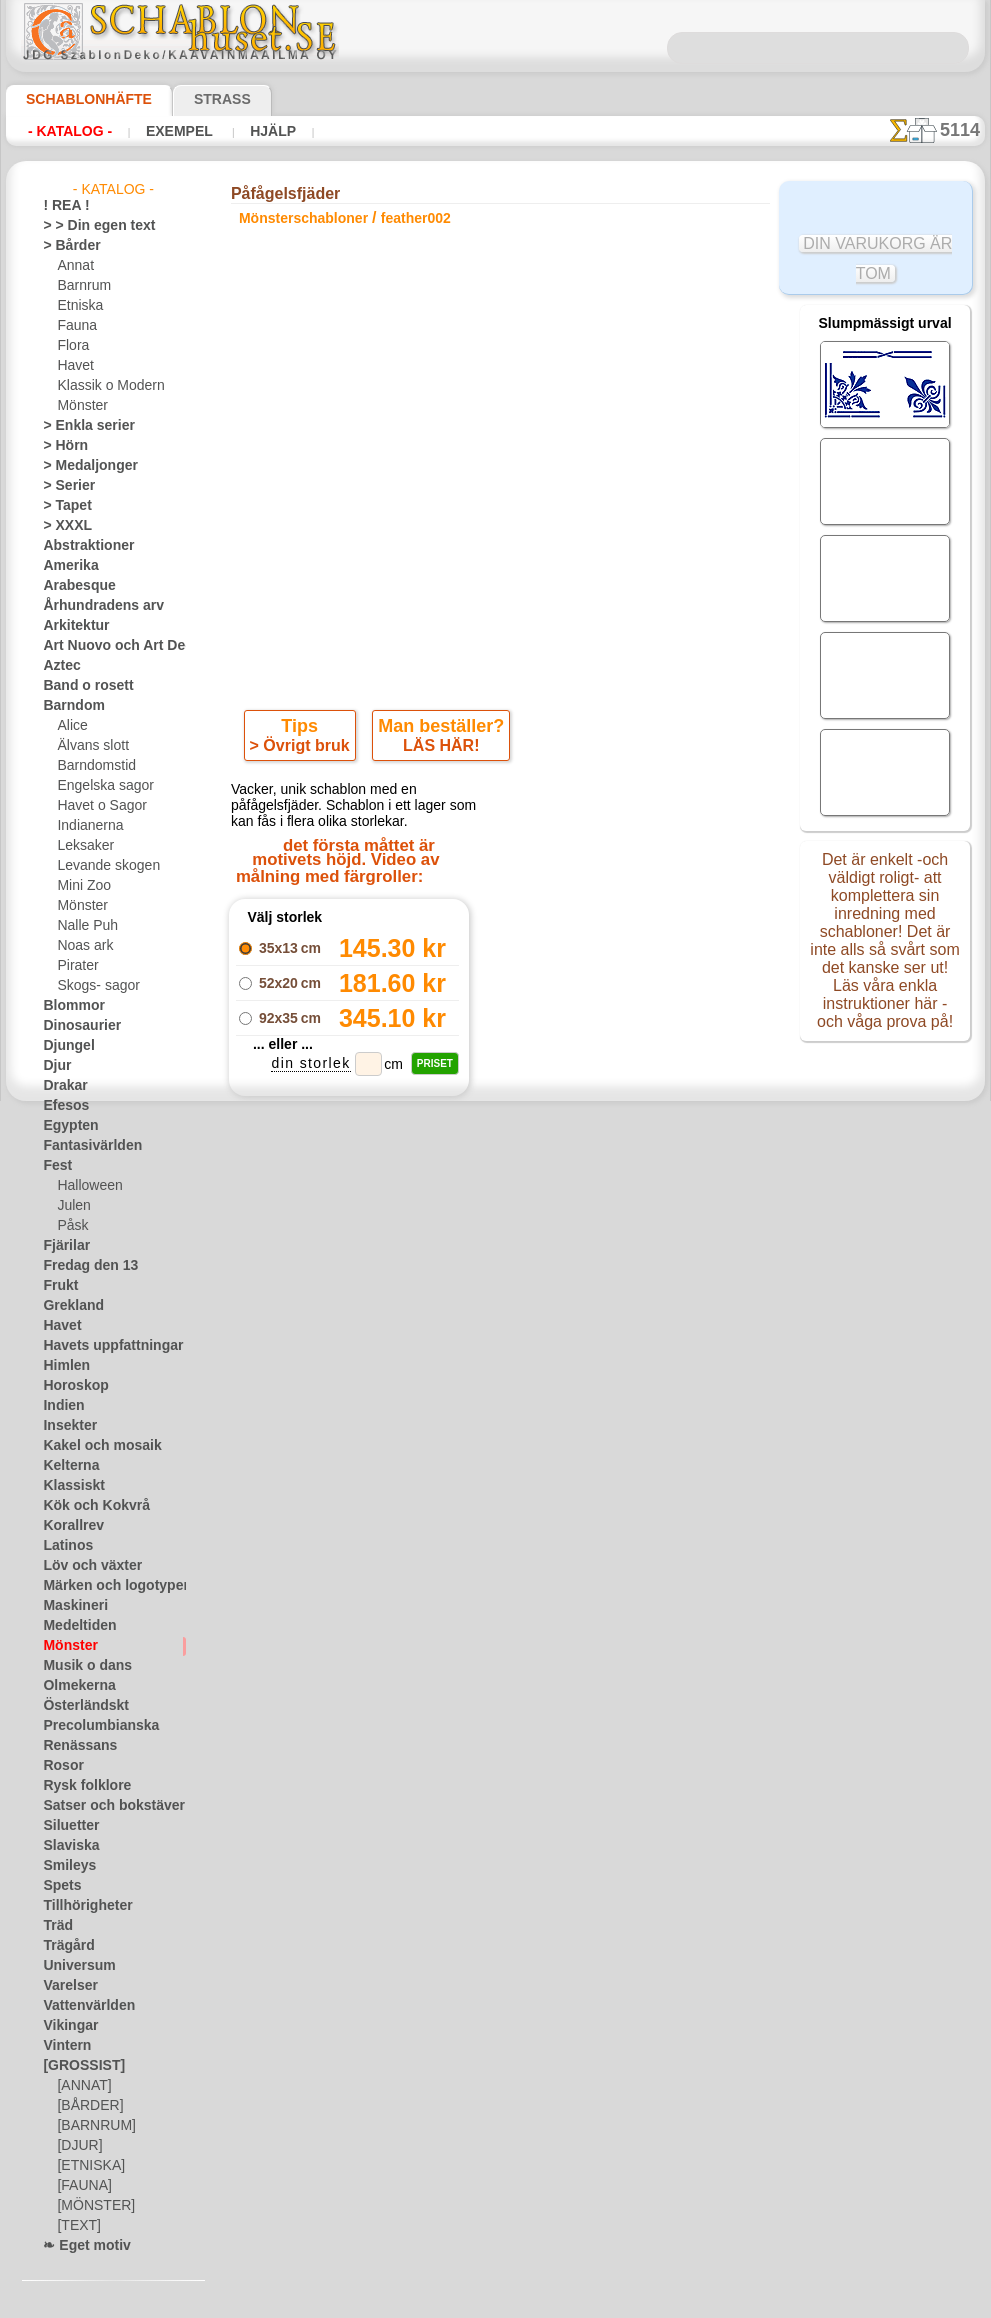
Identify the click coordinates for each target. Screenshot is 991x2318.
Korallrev (68, 1526)
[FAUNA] (82, 2186)
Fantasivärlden (84, 1146)
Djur (55, 1066)
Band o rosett (81, 686)
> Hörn (61, 446)
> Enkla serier (79, 426)
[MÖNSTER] (91, 2206)
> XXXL (62, 526)
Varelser (66, 1986)
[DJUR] (77, 2146)
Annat (74, 266)
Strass (191, 99)
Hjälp (246, 131)
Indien (60, 1406)
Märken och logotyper (103, 1586)
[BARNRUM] (93, 2126)
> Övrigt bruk (303, 750)
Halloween (85, 1186)
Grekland (68, 1306)
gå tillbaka (496, 1396)
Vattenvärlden (82, 2006)
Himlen (62, 1366)
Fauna (74, 326)
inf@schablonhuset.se (544, 1686)
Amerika (65, 566)
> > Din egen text (87, 226)
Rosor (59, 1766)
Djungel (63, 1046)
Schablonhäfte (77, 99)
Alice (70, 726)
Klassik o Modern (105, 386)
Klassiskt (68, 1486)
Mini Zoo (81, 886)
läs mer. (622, 2302)
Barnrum (81, 286)
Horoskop (70, 1386)
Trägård (64, 1946)
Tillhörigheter (79, 1906)
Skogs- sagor (92, 986)
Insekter (65, 1426)
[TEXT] (75, 2226)
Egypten (65, 1126)
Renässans (73, 1746)
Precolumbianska (90, 1726)
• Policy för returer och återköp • (500, 1885)
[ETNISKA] (86, 2166)
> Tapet (62, 506)
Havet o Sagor (96, 806)
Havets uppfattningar (102, 1346)
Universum (72, 1966)
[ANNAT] (81, 2086)
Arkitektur (71, 626)
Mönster (81, 406)
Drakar (62, 1086)
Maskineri (70, 1606)
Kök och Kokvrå (86, 1506)
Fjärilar (63, 1246)
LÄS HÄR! (438, 750)
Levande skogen (100, 866)
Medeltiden (74, 1626)
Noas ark (82, 946)
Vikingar (65, 2026)
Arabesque (72, 586)
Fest (55, 1166)
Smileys (63, 1866)
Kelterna (66, 1466)
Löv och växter (83, 1566)
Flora (71, 346)
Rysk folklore (78, 1786)
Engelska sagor (98, 786)
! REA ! (61, 206)
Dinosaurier (75, 1026)
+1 (569, 1396)
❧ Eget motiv (79, 2246)
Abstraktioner (81, 546)
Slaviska (65, 1846)
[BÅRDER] (86, 2106)
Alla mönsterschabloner (494, 1441)
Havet (73, 366)
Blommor (68, 1006)
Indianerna (87, 826)
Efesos (61, 1106)
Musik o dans (80, 1666)
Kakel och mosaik (90, 1446)
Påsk (70, 1226)
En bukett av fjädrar (348, 1303)
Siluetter (66, 1826)
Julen (71, 1206)
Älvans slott (90, 746)
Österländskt (79, 1706)
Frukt (58, 1286)
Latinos (64, 1546)
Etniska (77, 306)
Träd (55, 1926)
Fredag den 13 (81, 1266)
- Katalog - (64, 131)
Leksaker (81, 846)
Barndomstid (93, 766)
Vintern (63, 2046)
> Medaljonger (81, 466)
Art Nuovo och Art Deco (109, 646)
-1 (421, 1396)
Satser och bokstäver (101, 1806)
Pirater (76, 966)
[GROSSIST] (76, 2066)
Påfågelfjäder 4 (348, 1347)
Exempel (163, 131)
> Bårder (66, 246)
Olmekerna (72, 1686)
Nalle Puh (83, 926)
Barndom (68, 706)
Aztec (58, 666)
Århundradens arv (93, 606)
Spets (58, 1886)
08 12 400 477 (534, 1650)
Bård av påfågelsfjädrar (348, 1325)
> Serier (63, 486)
